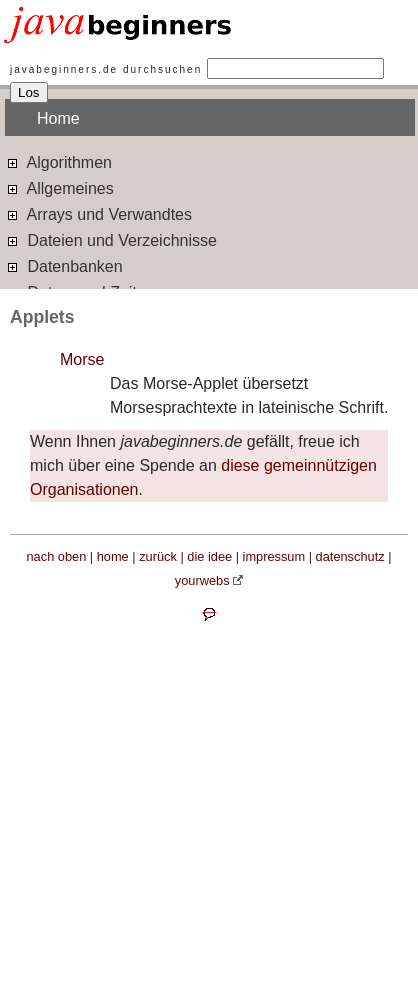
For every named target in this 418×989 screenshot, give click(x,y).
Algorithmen (58, 161)
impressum (274, 556)
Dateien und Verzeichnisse (111, 239)
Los (29, 92)
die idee (209, 556)
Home (58, 118)
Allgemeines (59, 187)
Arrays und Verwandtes (98, 213)
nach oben (57, 556)
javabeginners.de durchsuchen (106, 69)
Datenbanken (64, 265)
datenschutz (350, 556)
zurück (158, 556)
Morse (82, 359)
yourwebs (202, 580)
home (113, 556)
